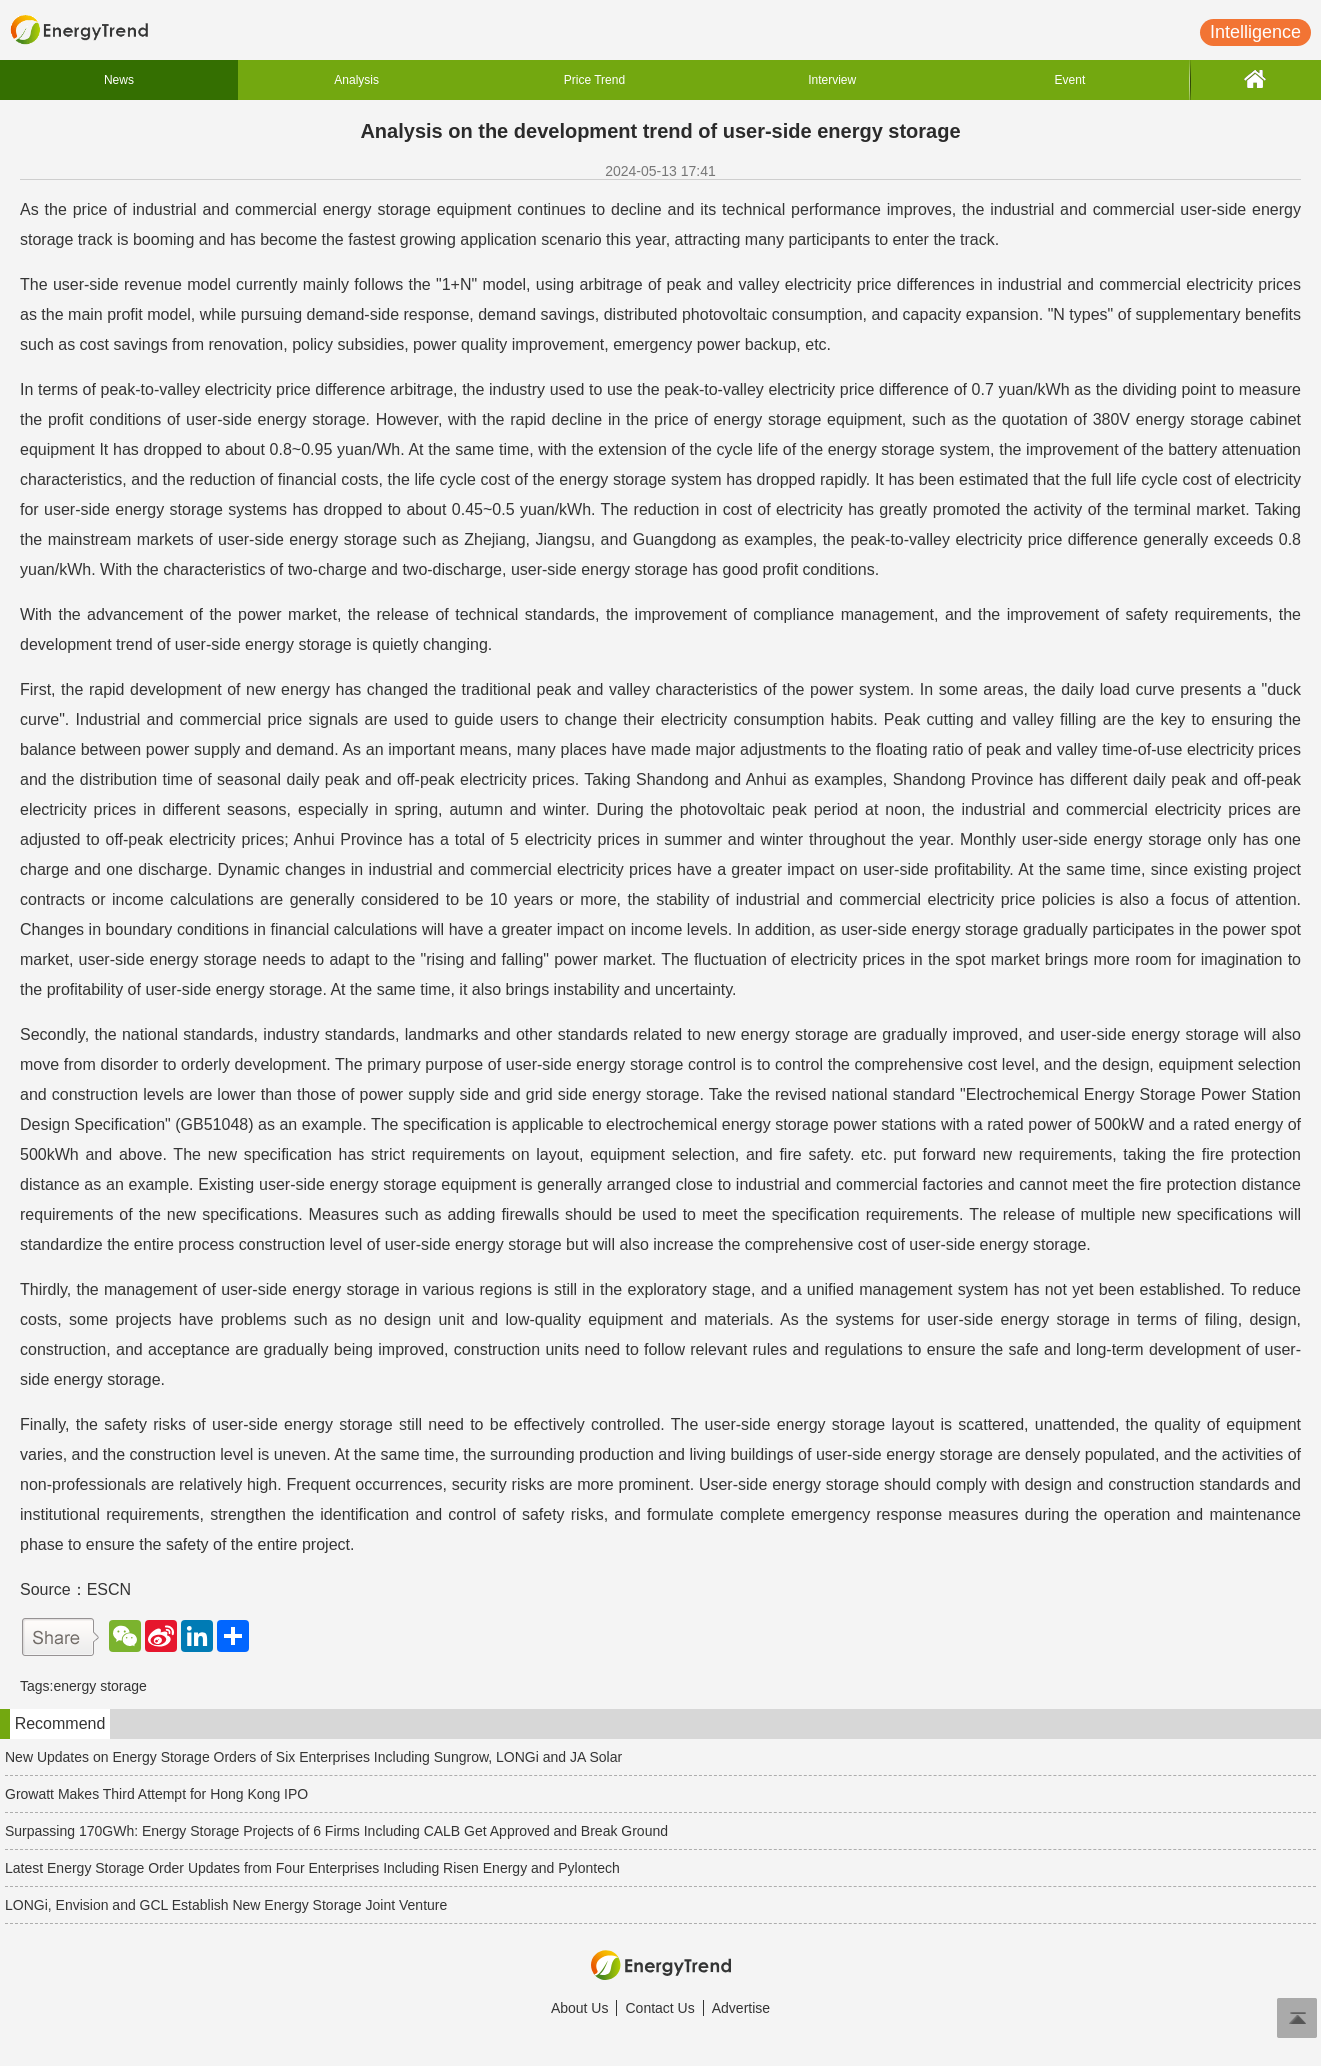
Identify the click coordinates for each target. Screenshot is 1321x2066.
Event (1070, 80)
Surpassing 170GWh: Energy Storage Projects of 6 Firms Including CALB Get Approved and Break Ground (336, 1831)
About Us (580, 2008)
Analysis (356, 80)
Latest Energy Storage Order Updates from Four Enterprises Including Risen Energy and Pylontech (312, 1868)
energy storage (99, 1686)
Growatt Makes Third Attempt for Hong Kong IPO (156, 1794)
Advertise (741, 2008)
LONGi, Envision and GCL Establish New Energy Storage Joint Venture (226, 1905)
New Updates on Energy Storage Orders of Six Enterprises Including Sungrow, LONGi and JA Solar (313, 1757)
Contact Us (659, 2008)
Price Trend (594, 80)
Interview (832, 80)
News (119, 80)
